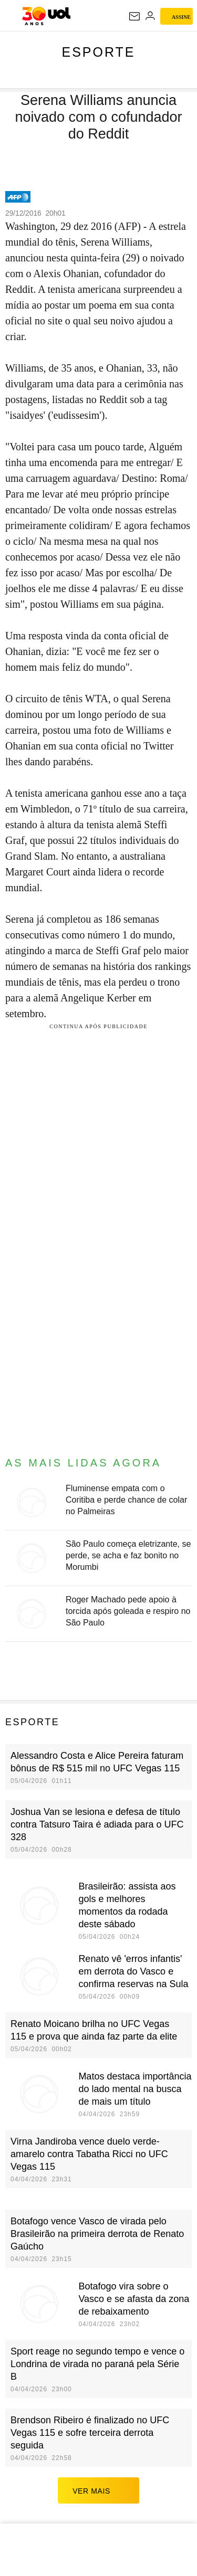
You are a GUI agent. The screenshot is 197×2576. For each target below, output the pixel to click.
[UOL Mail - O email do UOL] (134, 16)
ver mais (98, 2490)
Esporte (98, 52)
